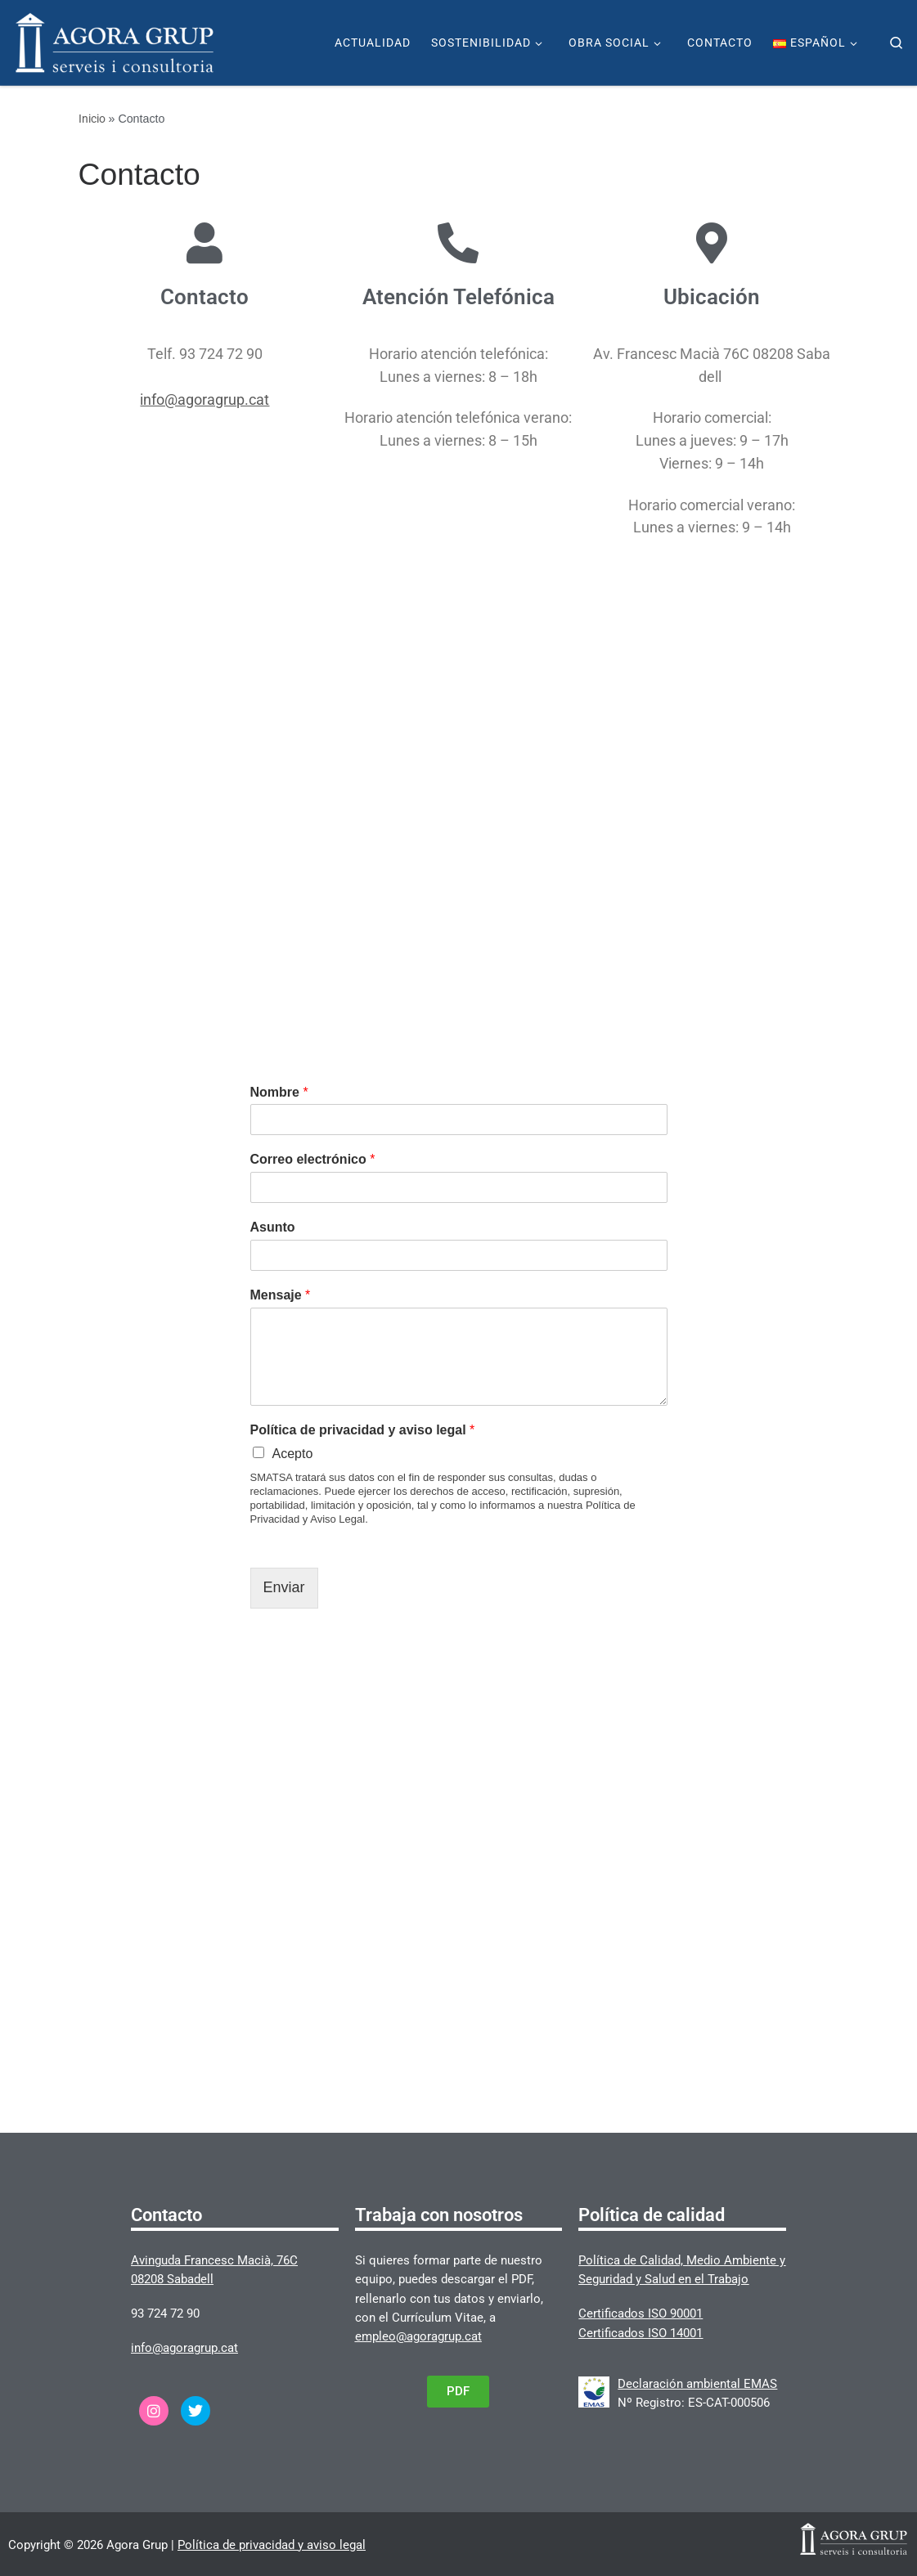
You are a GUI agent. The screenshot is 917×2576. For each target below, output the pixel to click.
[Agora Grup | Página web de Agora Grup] (114, 41)
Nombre (279, 1092)
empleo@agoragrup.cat (418, 2336)
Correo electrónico (312, 1159)
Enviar (284, 1587)
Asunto (272, 1227)
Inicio (92, 118)
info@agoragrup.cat (204, 442)
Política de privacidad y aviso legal (362, 1430)
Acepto (292, 1454)
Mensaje (280, 1295)
